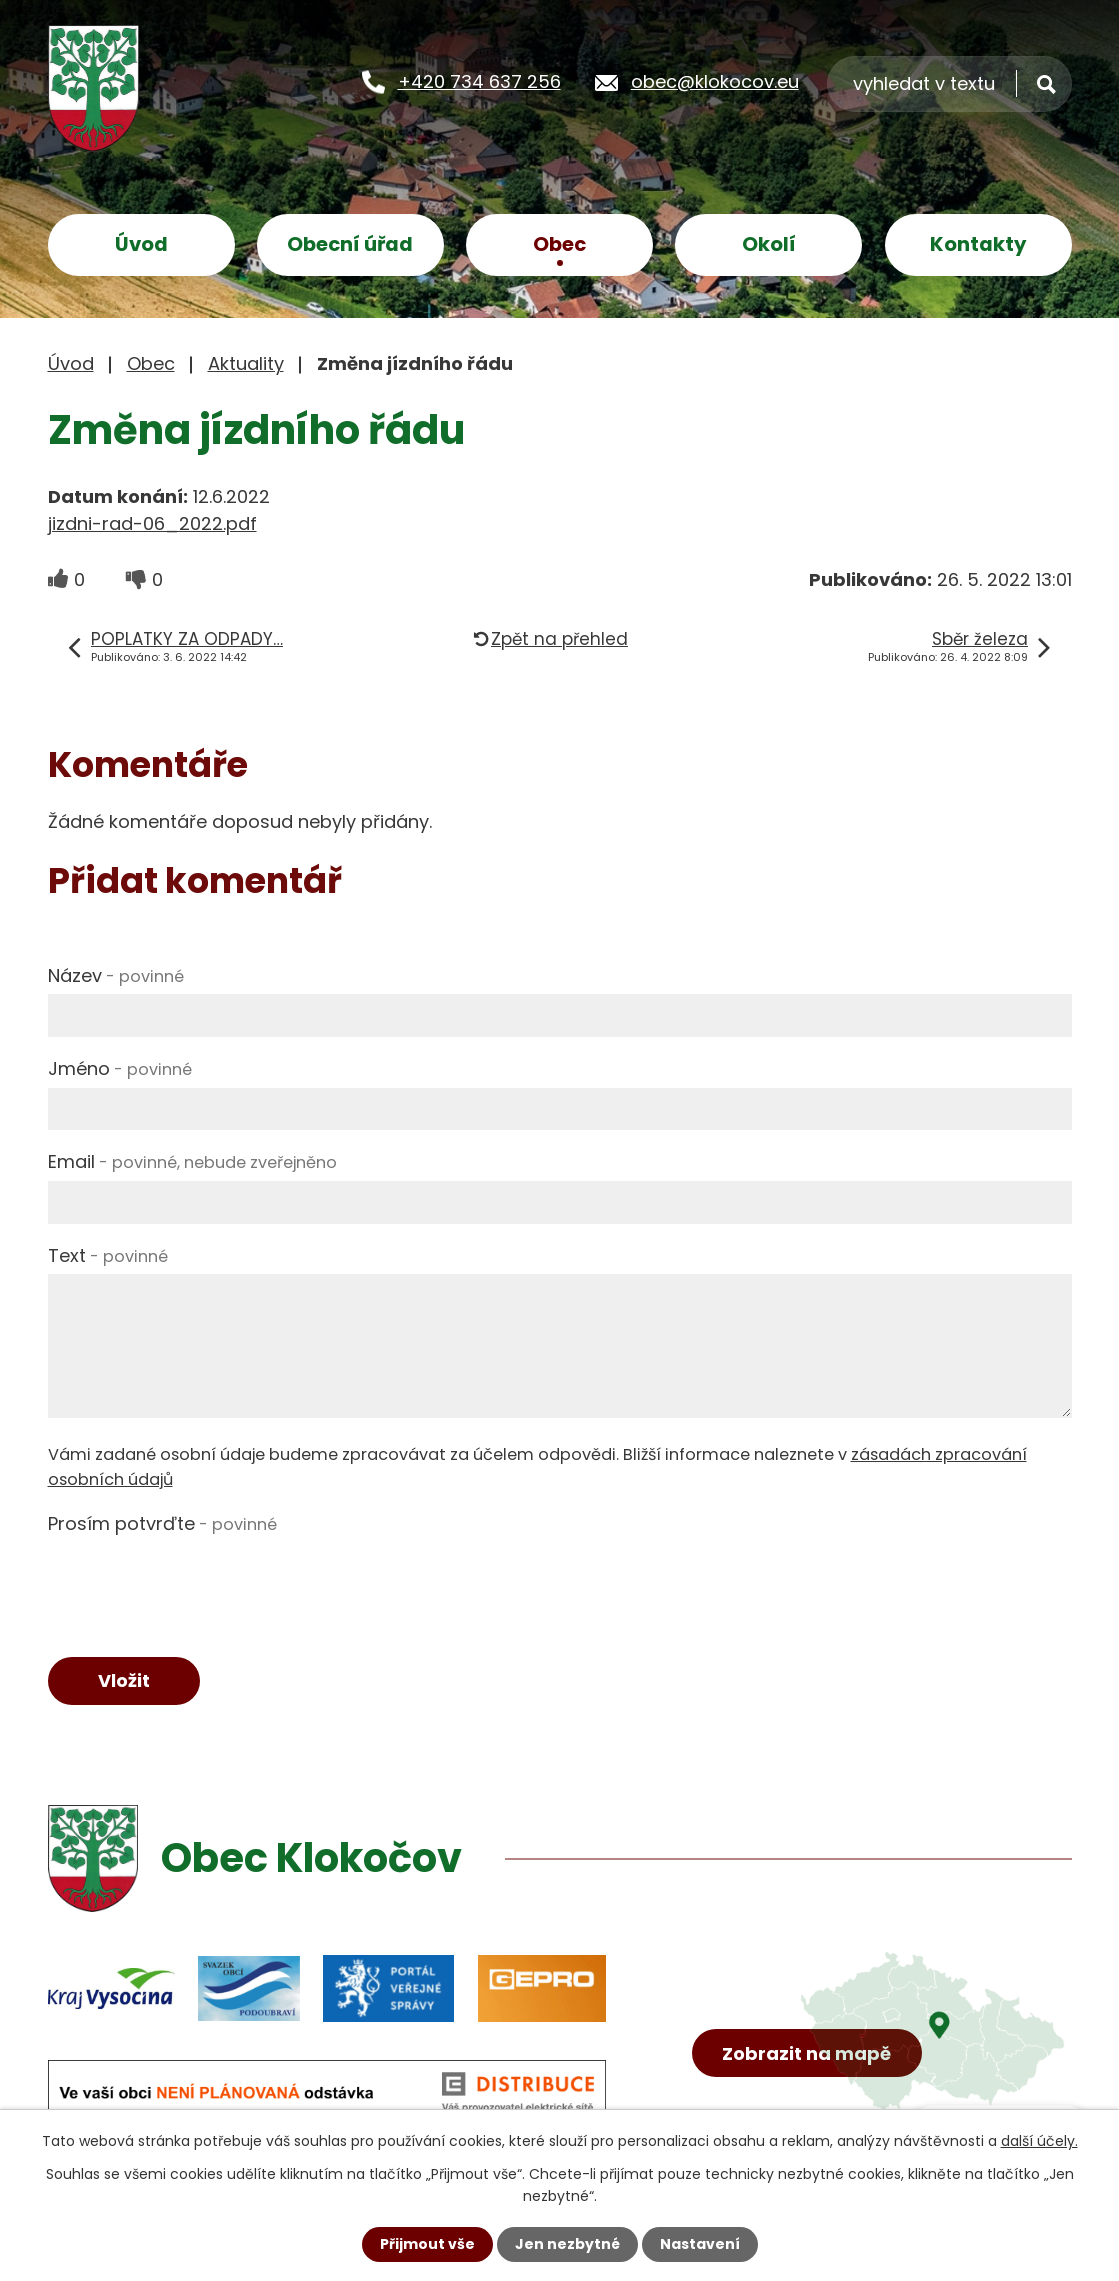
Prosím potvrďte (162, 1523)
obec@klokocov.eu (715, 81)
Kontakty (978, 244)
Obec (559, 244)
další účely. (1039, 2141)
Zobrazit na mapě (806, 2053)
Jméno (120, 1068)
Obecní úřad (350, 244)
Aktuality (246, 363)
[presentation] (200, 1582)
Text (108, 1255)
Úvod (141, 244)
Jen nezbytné (567, 2244)
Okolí (769, 244)
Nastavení (700, 2244)
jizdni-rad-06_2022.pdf (152, 523)
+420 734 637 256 (479, 81)
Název (116, 975)
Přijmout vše (427, 2244)
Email (192, 1161)
